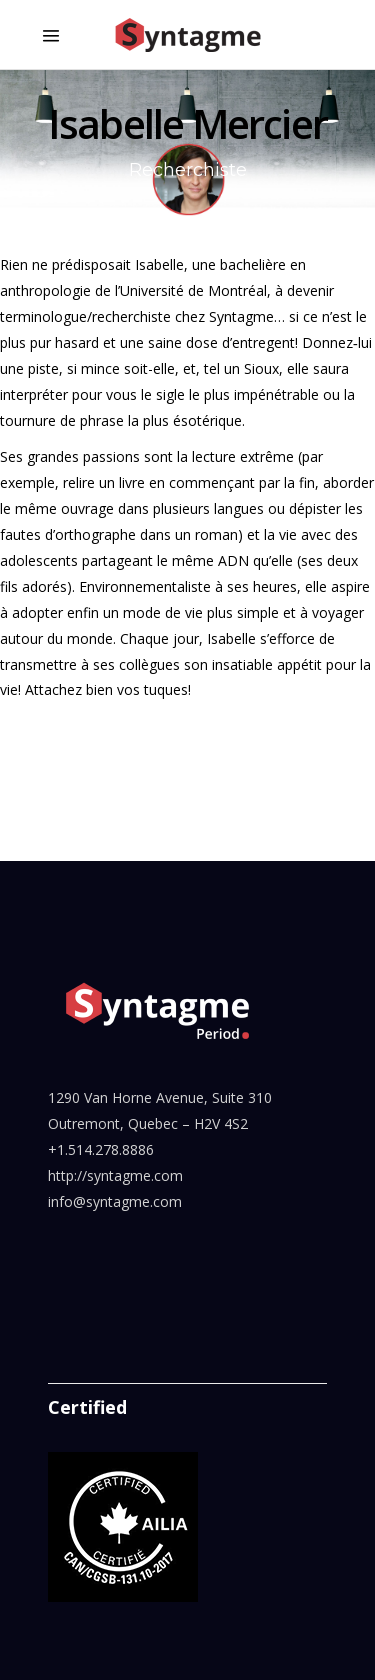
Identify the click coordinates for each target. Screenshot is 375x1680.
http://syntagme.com (115, 1175)
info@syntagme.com (115, 1201)
